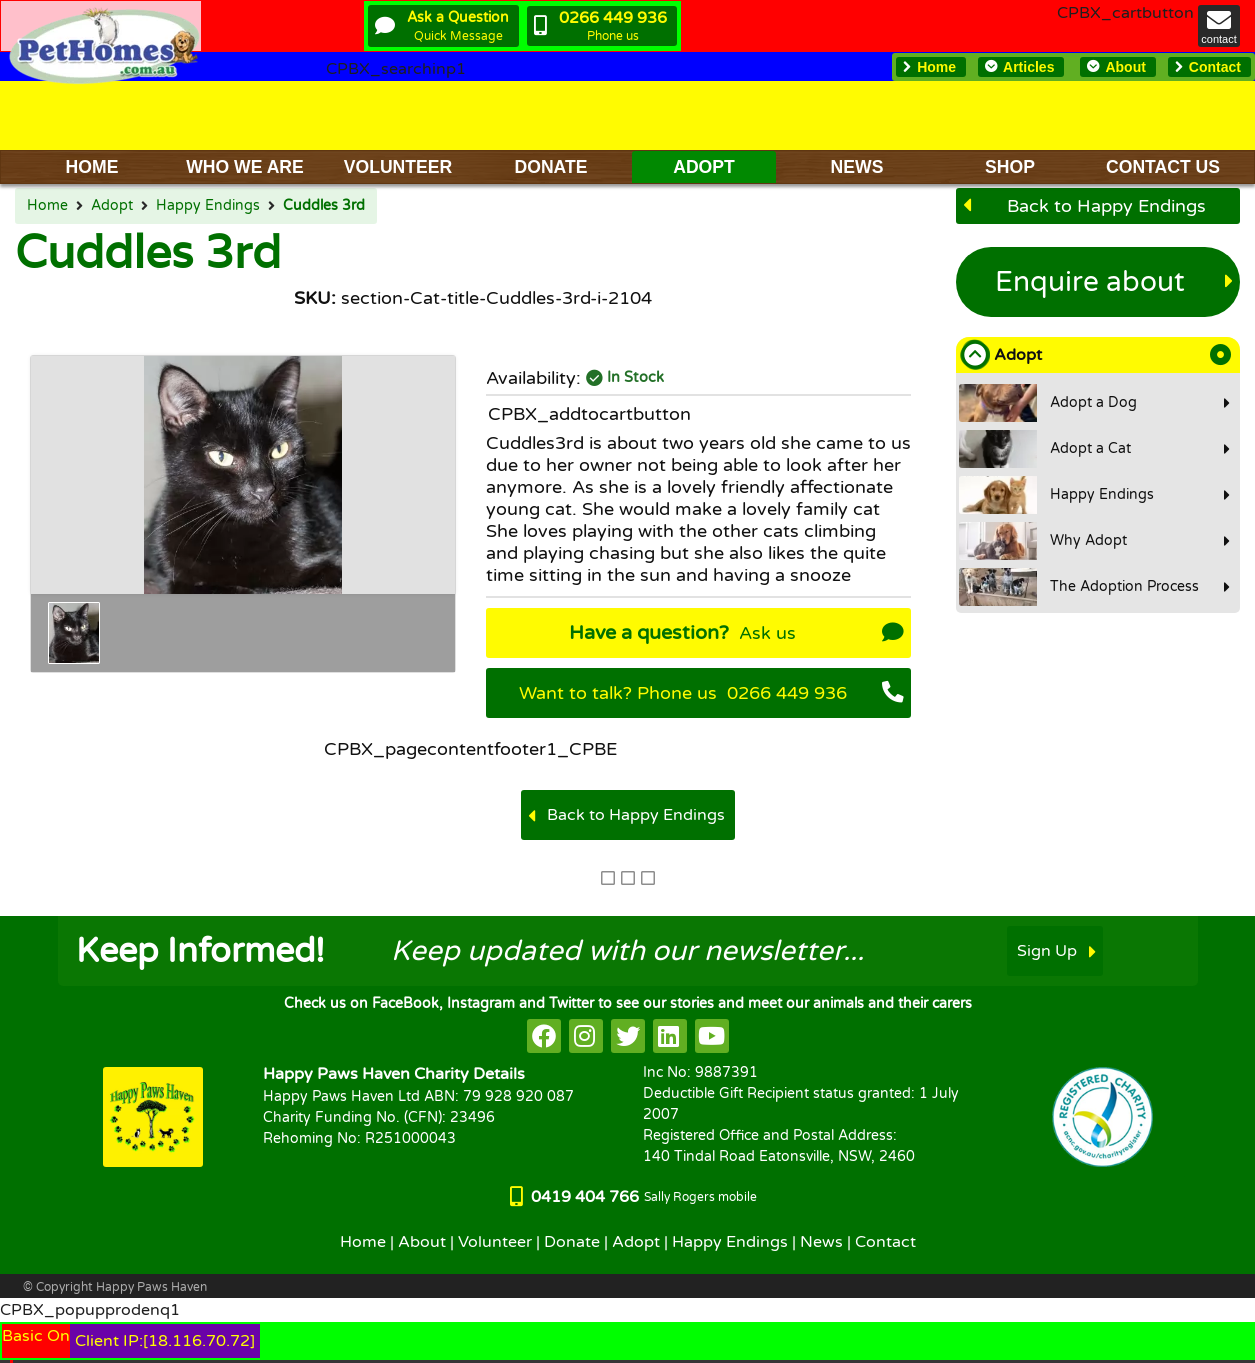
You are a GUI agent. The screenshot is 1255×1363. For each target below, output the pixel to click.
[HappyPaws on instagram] (586, 1036)
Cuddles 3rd (324, 206)
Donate (572, 1242)
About (422, 1242)
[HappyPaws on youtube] (712, 1036)
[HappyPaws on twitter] (628, 1036)
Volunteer (495, 1242)
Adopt (112, 206)
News (821, 1242)
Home (47, 206)
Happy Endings (208, 206)
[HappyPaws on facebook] (544, 1036)
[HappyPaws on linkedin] (670, 1036)
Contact (885, 1242)
